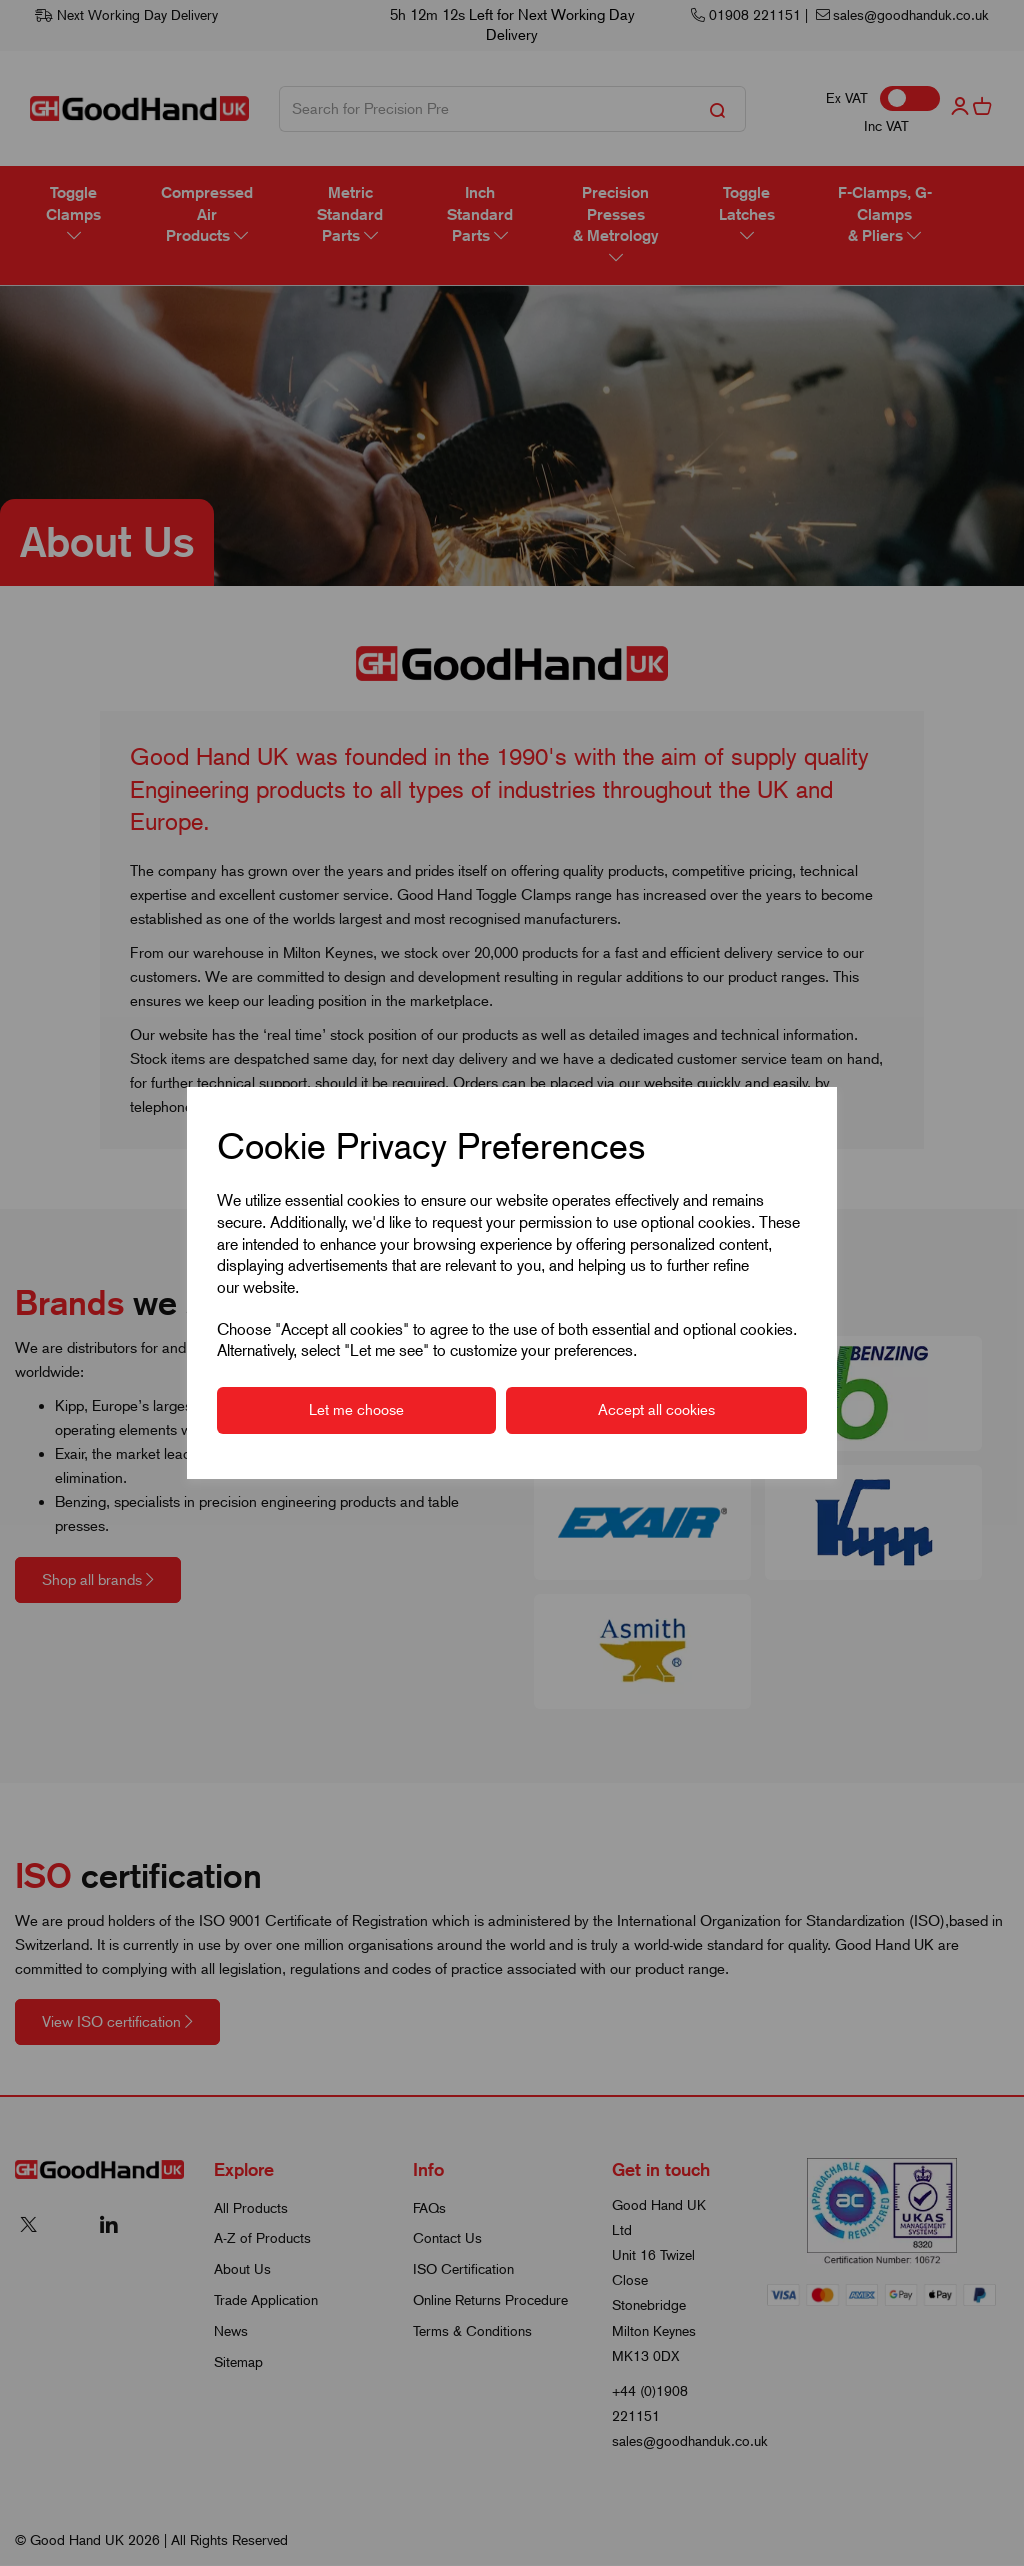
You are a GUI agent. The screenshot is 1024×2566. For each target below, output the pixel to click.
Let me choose (356, 1410)
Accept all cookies (656, 1410)
